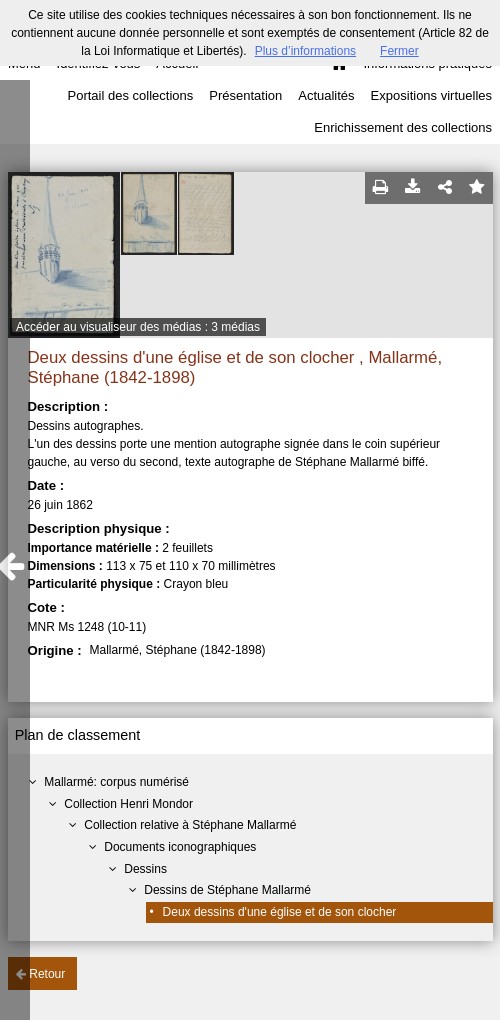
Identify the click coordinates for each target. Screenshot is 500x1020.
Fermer (399, 51)
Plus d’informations (305, 51)
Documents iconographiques (180, 847)
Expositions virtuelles (431, 95)
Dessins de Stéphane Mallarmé (227, 890)
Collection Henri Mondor (128, 804)
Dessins (145, 869)
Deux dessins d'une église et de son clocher (280, 912)
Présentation (245, 95)
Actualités (326, 95)
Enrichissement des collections (403, 127)
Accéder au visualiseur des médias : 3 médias (138, 327)
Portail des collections (131, 95)
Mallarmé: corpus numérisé (116, 782)
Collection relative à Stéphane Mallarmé (190, 825)
